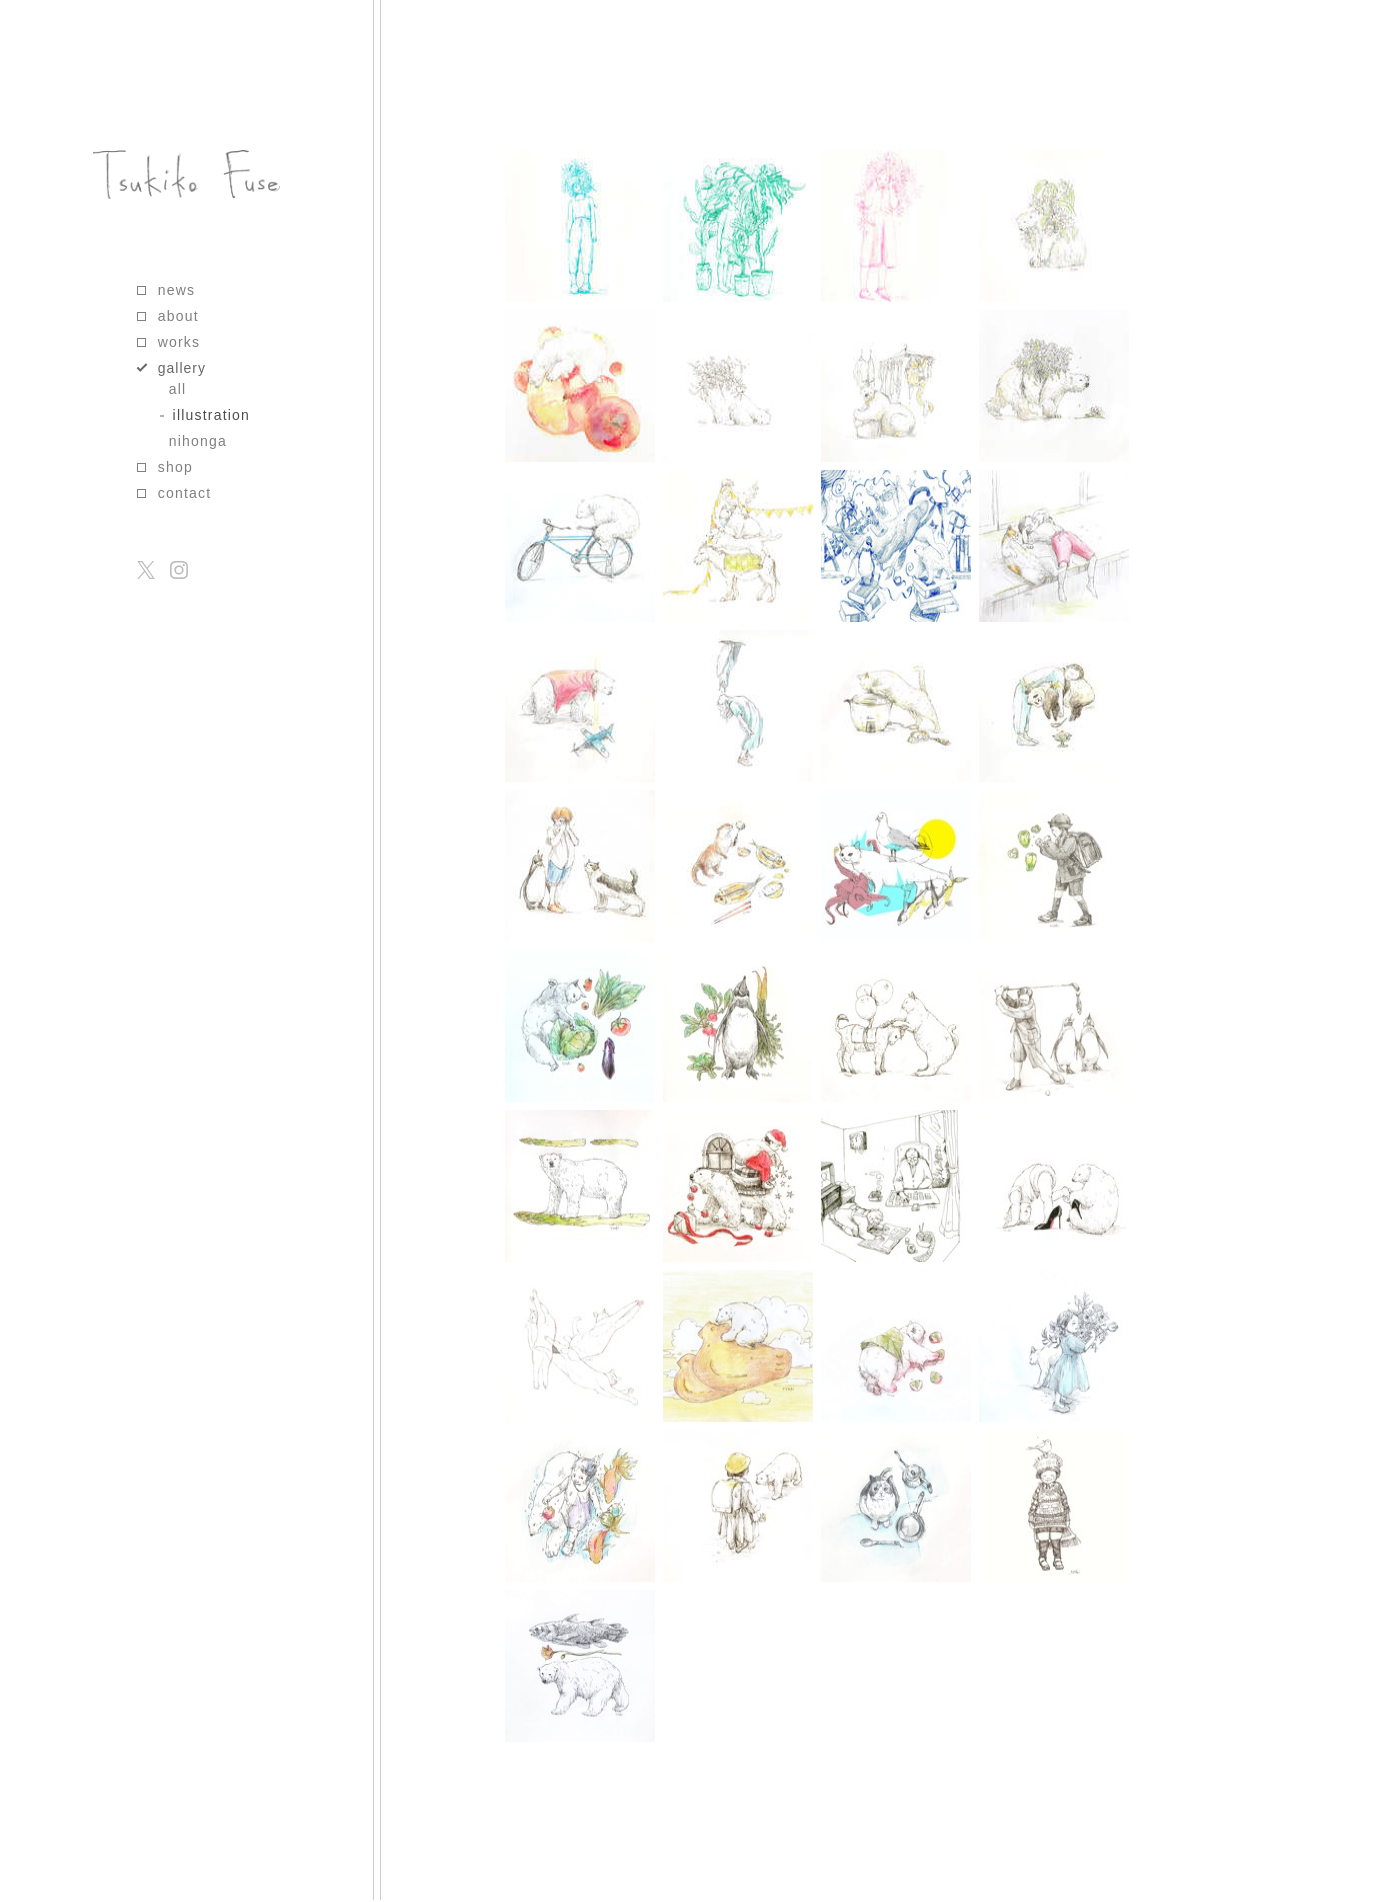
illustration (211, 415)
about (178, 316)
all (178, 389)
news (176, 290)
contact (185, 493)
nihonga (198, 441)
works (179, 342)
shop (175, 467)
